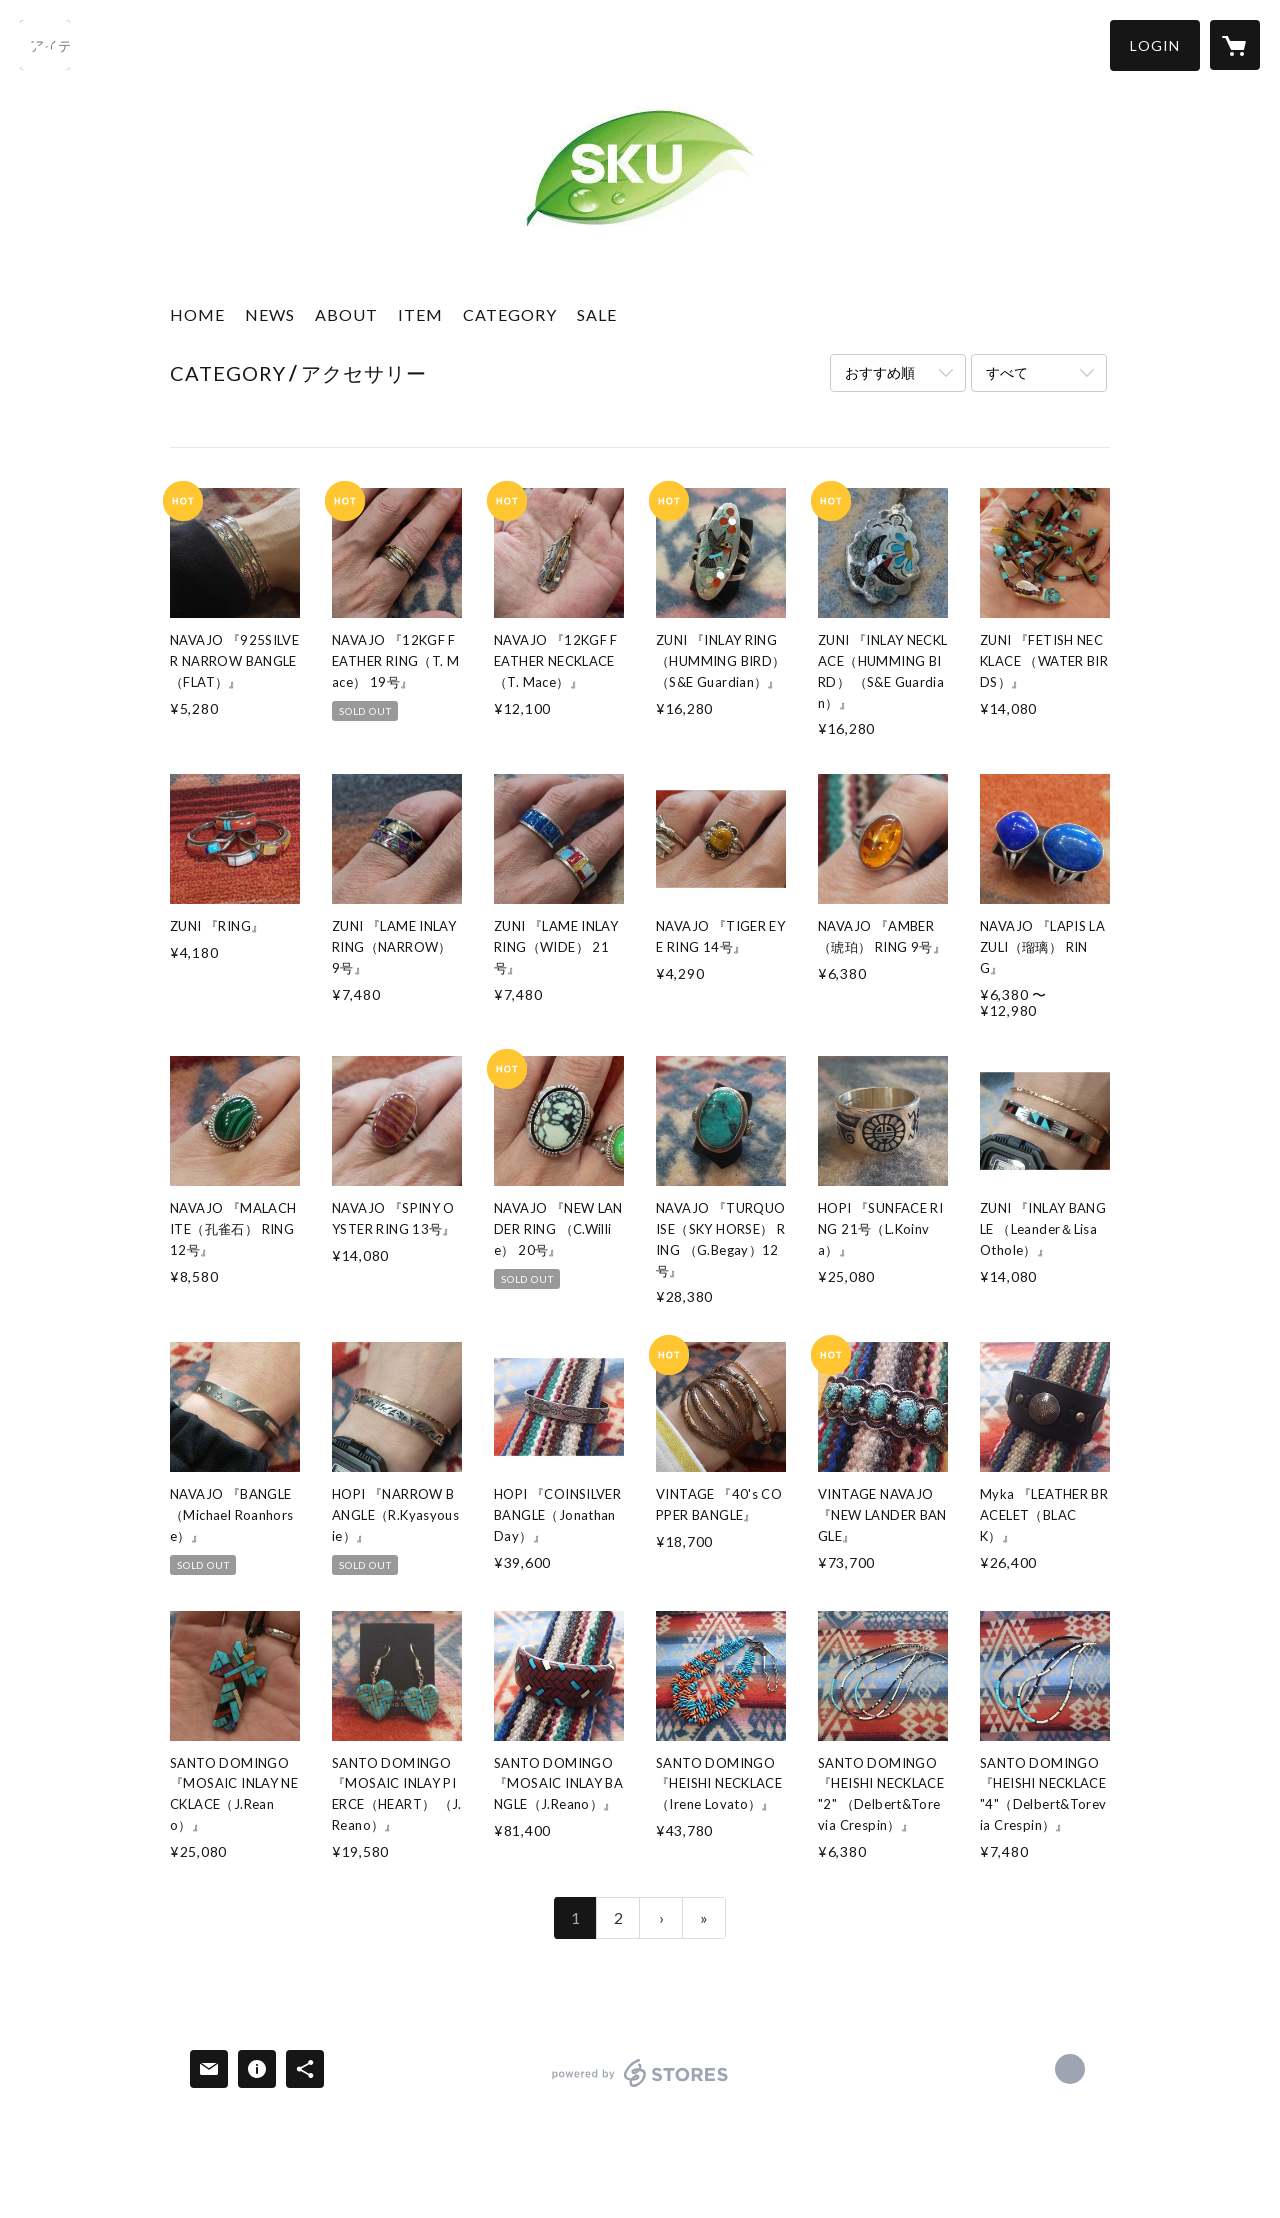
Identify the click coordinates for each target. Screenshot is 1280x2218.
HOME (197, 314)
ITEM (420, 314)
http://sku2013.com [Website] (1070, 2069)
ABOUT (346, 314)
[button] (1155, 45)
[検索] (45, 45)
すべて (1007, 372)
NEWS (270, 314)
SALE (597, 314)
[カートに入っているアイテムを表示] (1235, 45)
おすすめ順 (880, 372)
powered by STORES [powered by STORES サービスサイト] (640, 2086)
